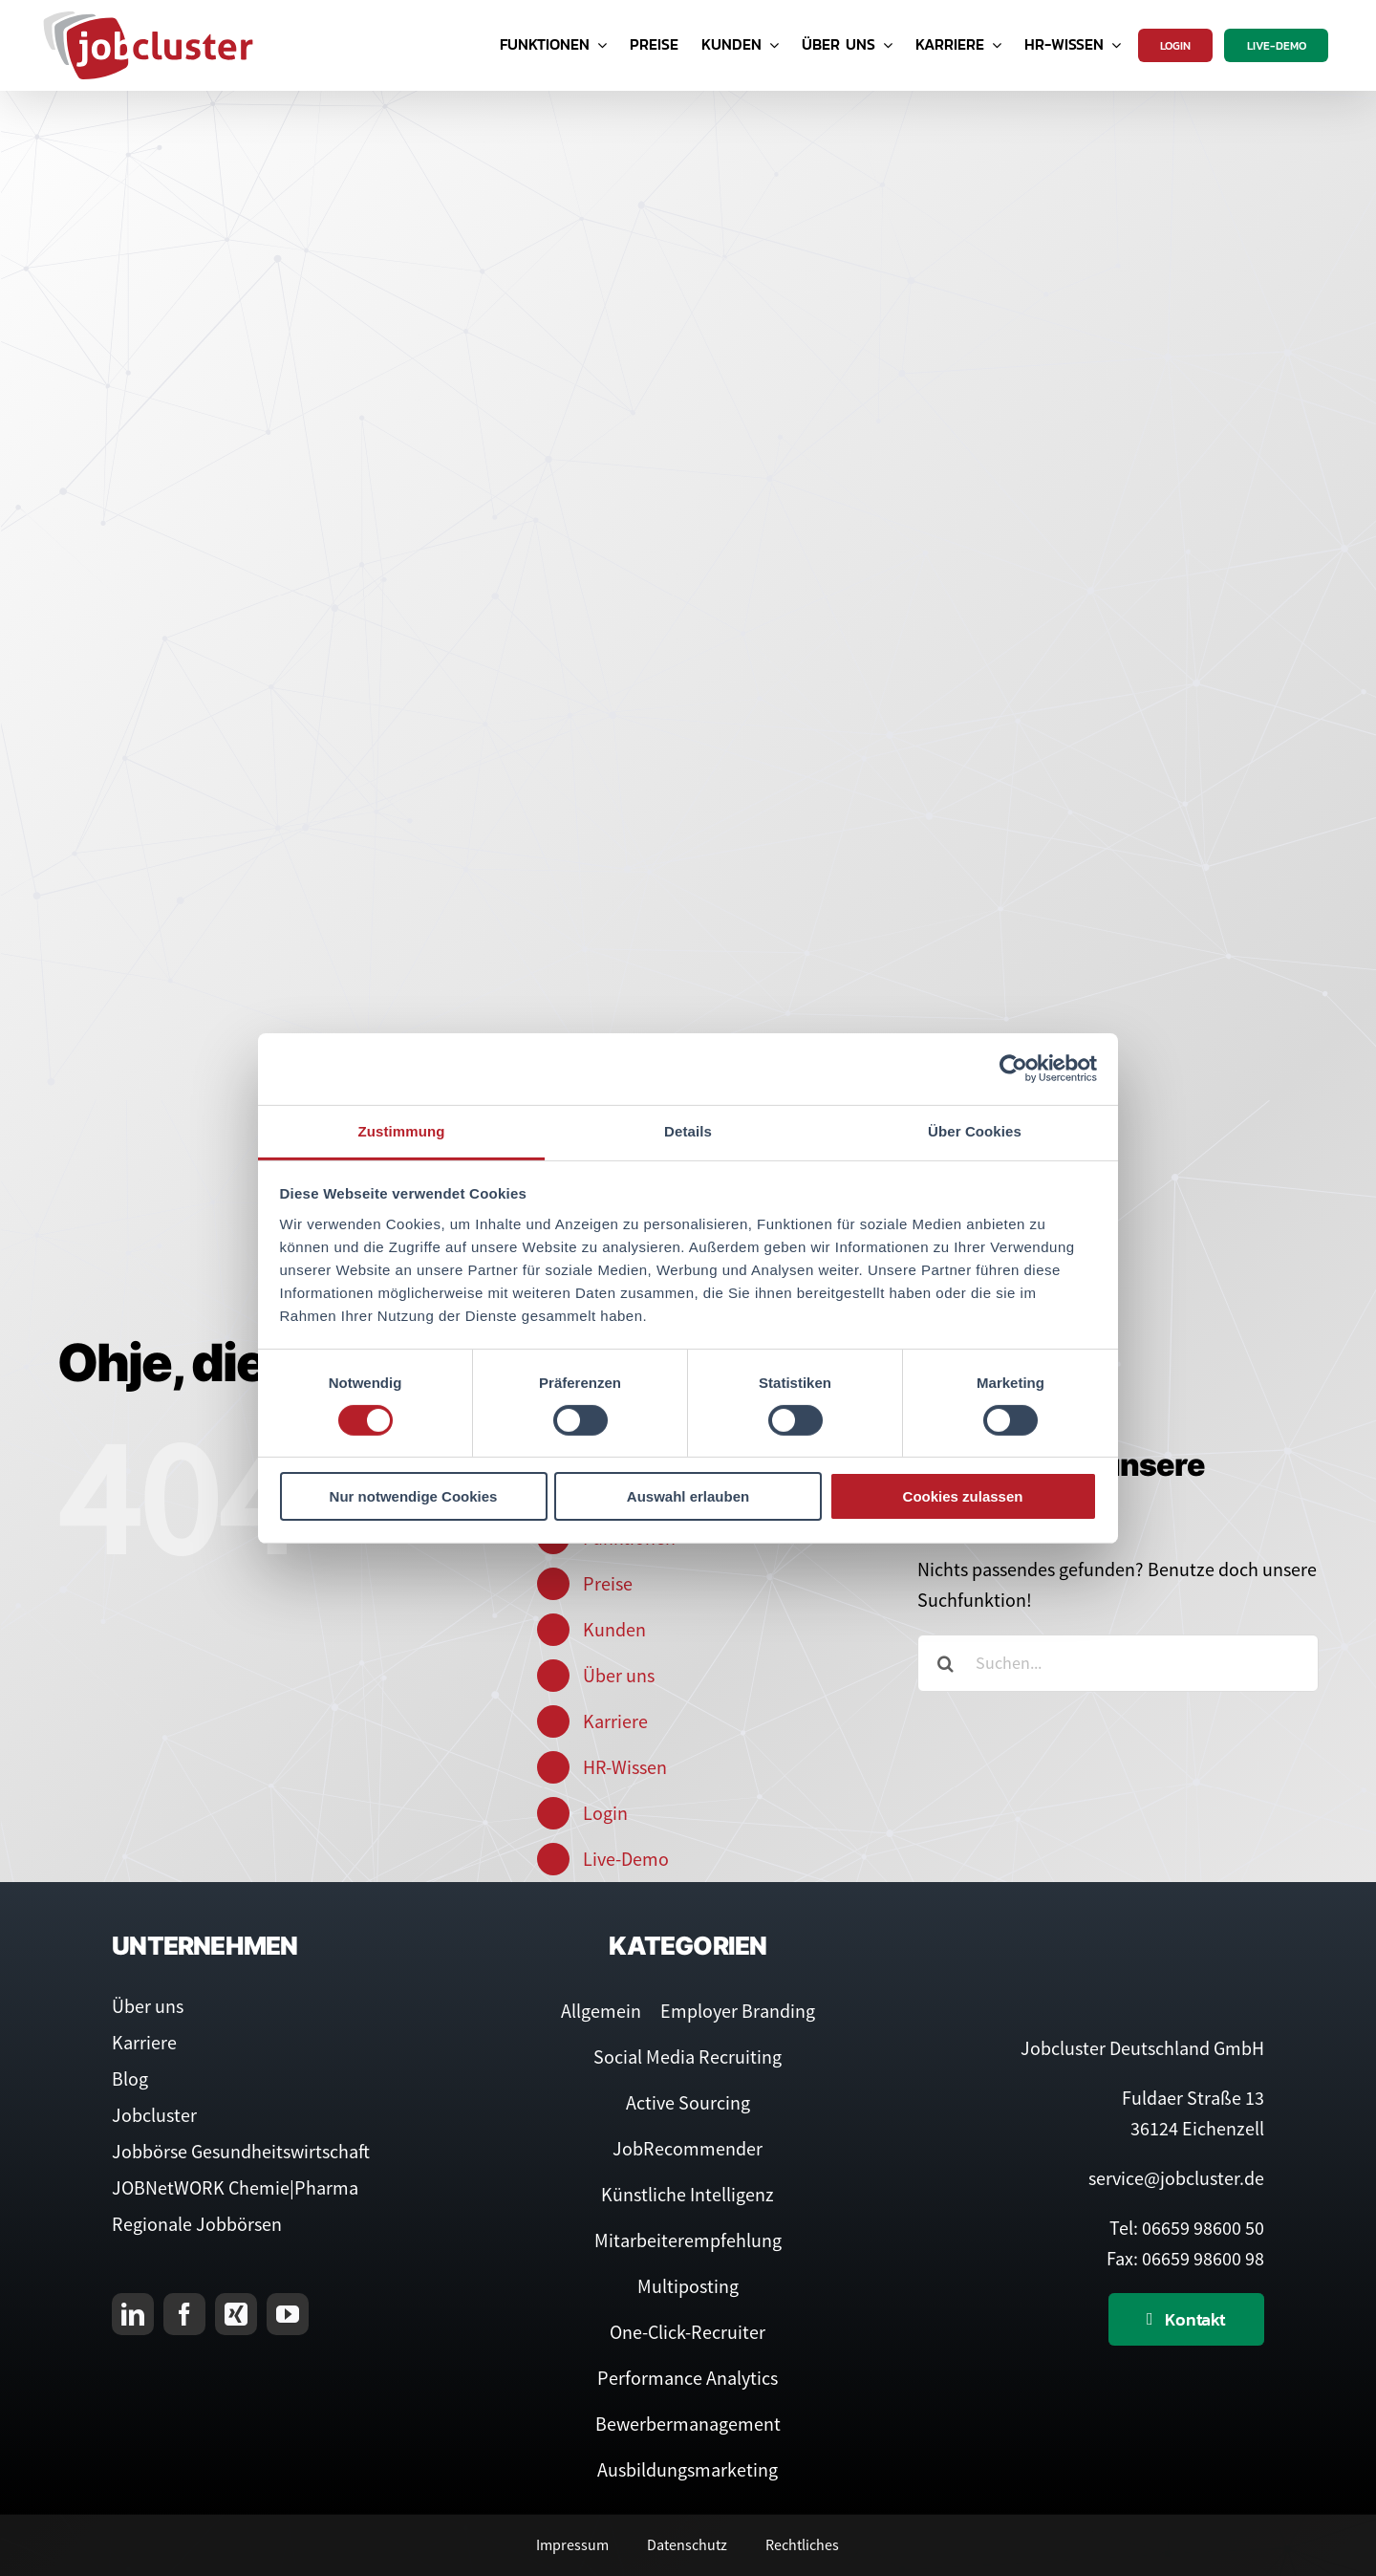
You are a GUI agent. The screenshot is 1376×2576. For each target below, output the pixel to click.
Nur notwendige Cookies (414, 1496)
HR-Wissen (625, 1767)
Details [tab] (688, 1130)
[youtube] (288, 2314)
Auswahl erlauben (688, 1496)
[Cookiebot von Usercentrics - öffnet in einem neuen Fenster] (1013, 1068)
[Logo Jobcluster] (148, 19)
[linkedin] (133, 2314)
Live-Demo (626, 1859)
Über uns (619, 1675)
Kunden (614, 1629)
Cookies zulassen (963, 1496)
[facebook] (184, 2314)
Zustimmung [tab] (401, 1130)
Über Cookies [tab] (974, 1130)
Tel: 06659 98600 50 (1186, 2228)
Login (605, 1813)
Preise (608, 1583)
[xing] (236, 2314)
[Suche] (946, 1663)
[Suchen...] (1118, 1663)
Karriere (615, 1721)
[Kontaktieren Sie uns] (1186, 2319)
